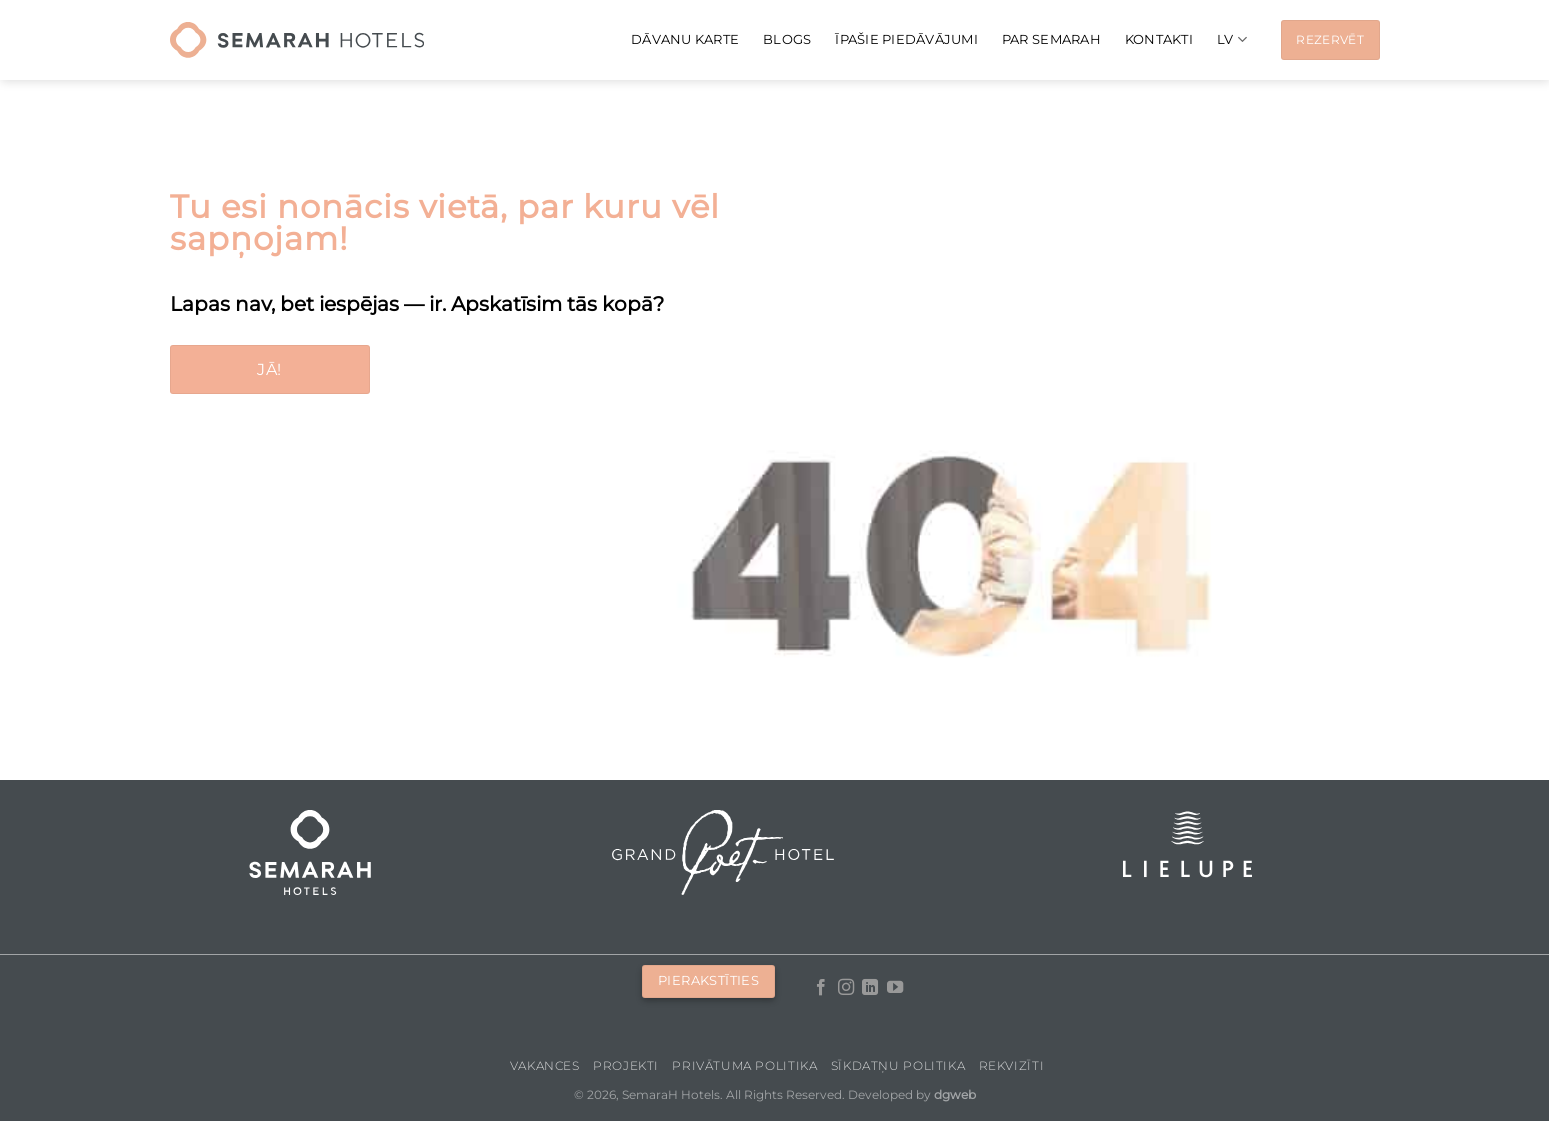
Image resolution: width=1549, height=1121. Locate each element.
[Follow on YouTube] (895, 988)
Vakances (545, 1065)
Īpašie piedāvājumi (906, 39)
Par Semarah (1051, 39)
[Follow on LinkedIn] (870, 988)
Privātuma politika (744, 1065)
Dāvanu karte (685, 39)
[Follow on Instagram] (846, 988)
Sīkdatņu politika (898, 1065)
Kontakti (1159, 39)
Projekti (626, 1065)
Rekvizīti (1012, 1065)
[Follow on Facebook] (821, 988)
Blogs (787, 39)
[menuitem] (1232, 39)
